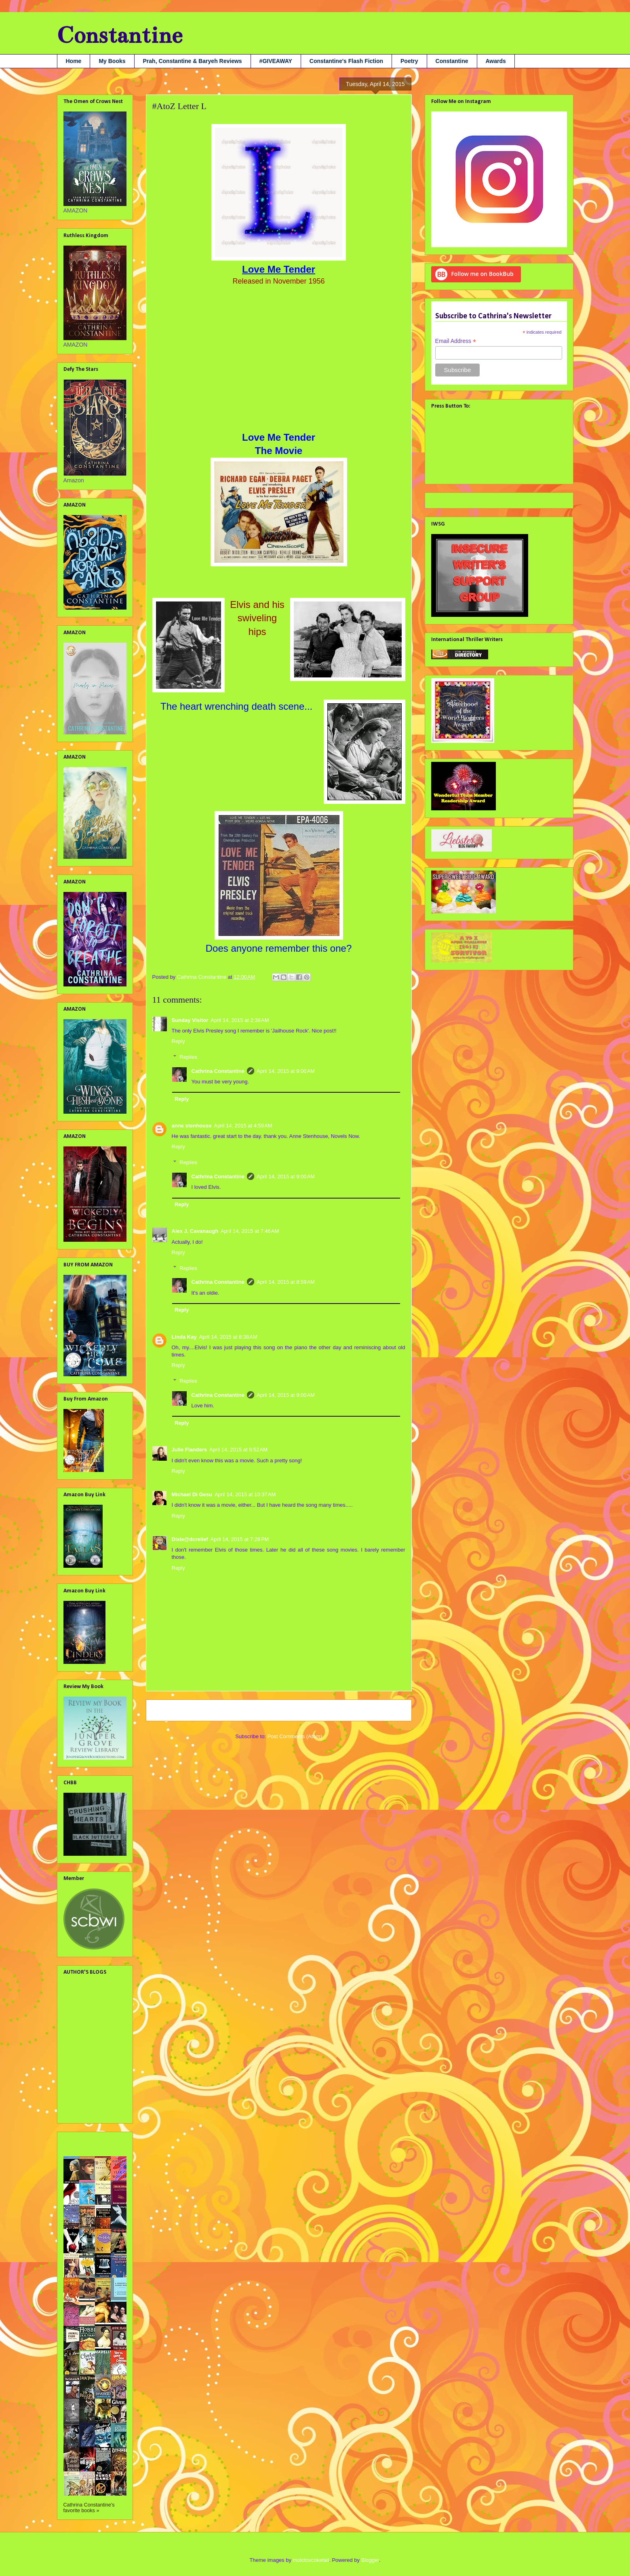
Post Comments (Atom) (295, 1736)
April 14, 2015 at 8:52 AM (238, 1450)
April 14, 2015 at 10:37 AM (245, 1494)
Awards (496, 61)
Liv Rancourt (79, 2072)
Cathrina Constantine (218, 1071)
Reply (178, 1041)
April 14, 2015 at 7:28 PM (240, 1539)
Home (74, 61)
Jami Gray (76, 2027)
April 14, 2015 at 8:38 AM (228, 1337)
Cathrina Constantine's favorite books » (89, 2507)
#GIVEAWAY (275, 61)
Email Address (455, 341)
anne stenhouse (192, 1126)
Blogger (370, 2560)
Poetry (409, 61)
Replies (188, 1057)
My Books (112, 61)
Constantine (119, 35)
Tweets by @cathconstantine (467, 499)
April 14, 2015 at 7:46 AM (250, 1231)
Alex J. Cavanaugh (195, 1231)
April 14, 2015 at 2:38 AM (240, 1020)
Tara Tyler (75, 2110)
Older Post (390, 1710)
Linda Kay (184, 1337)
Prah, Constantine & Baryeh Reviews (192, 61)
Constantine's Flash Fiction (346, 61)
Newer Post (168, 1710)
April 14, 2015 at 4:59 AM (243, 1126)
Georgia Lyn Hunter (88, 2014)
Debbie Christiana (85, 2001)
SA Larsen (76, 2098)
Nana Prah (77, 2085)
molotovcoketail (311, 2560)
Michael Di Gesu (192, 1494)
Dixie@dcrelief (190, 1539)
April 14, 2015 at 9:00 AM (286, 1071)
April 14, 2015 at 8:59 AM (286, 1282)
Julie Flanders (189, 1450)
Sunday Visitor (190, 1020)
